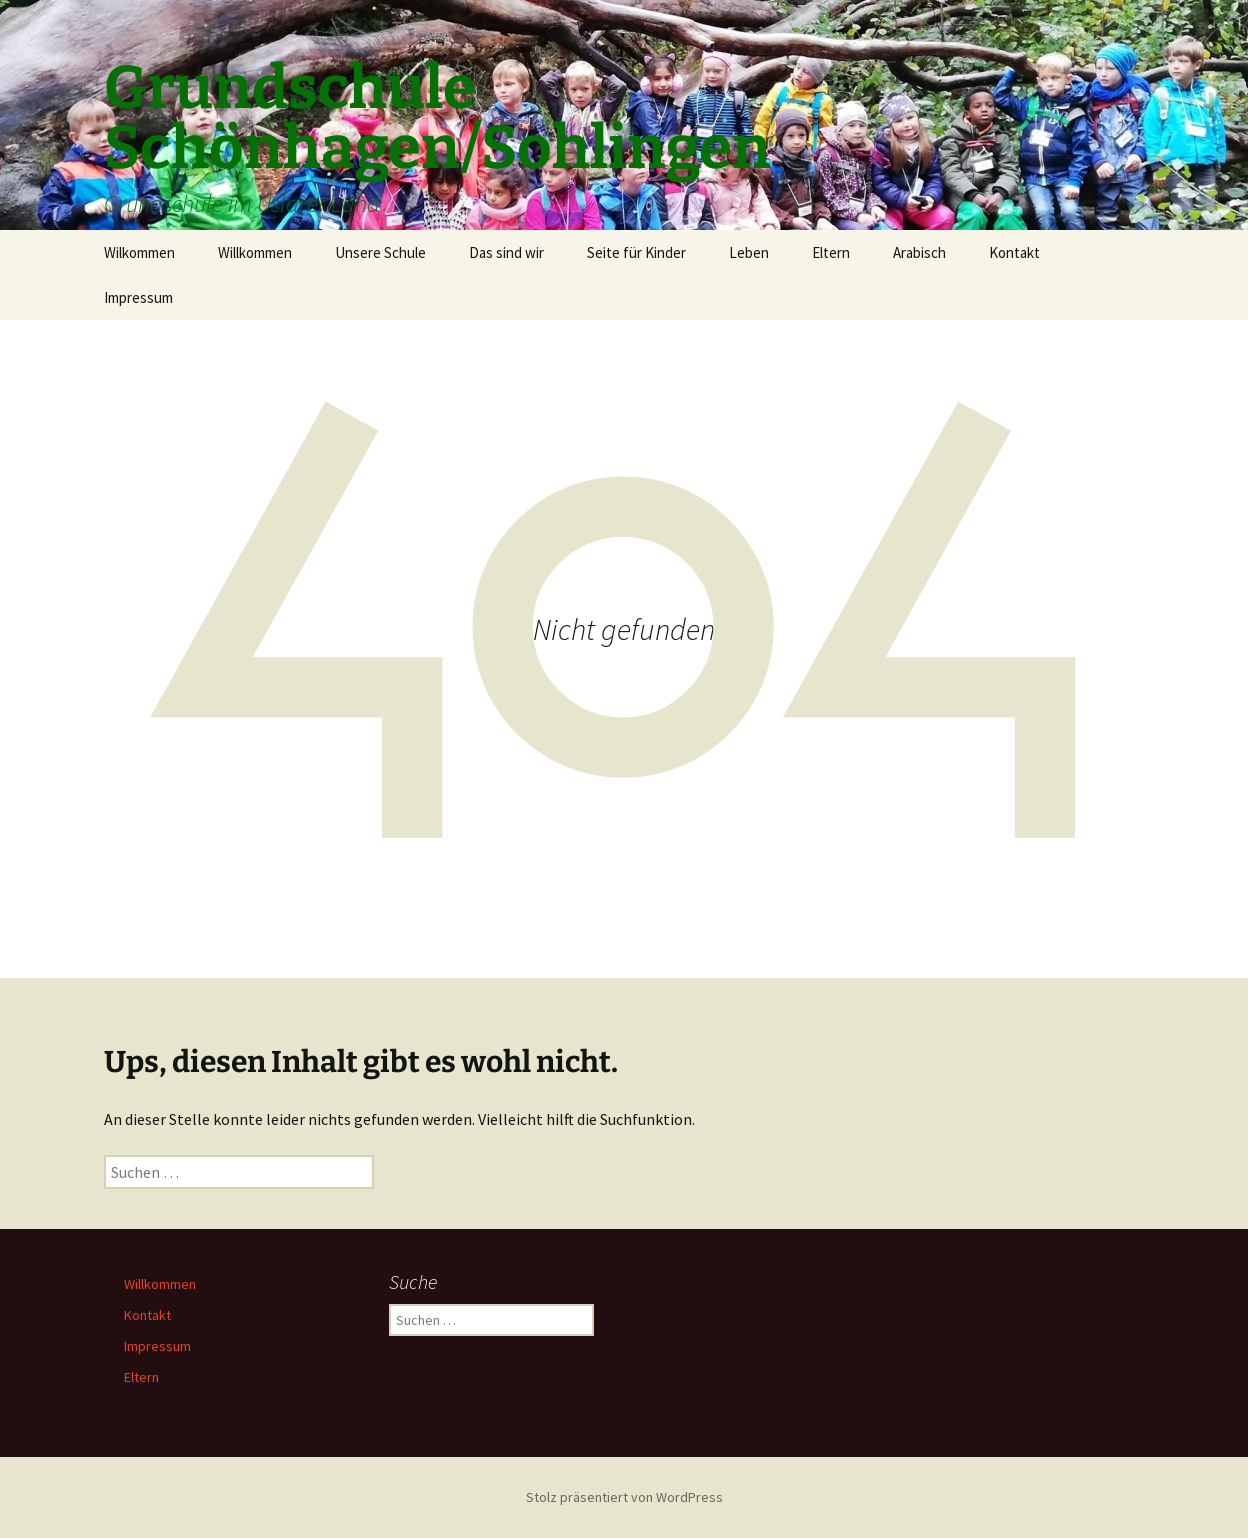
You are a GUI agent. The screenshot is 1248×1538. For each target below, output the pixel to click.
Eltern (831, 252)
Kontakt (1014, 252)
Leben (749, 252)
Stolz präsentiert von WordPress (624, 1497)
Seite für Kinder (636, 252)
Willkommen (255, 252)
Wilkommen (139, 252)
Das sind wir (506, 252)
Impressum (138, 297)
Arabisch (919, 252)
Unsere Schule (380, 252)
